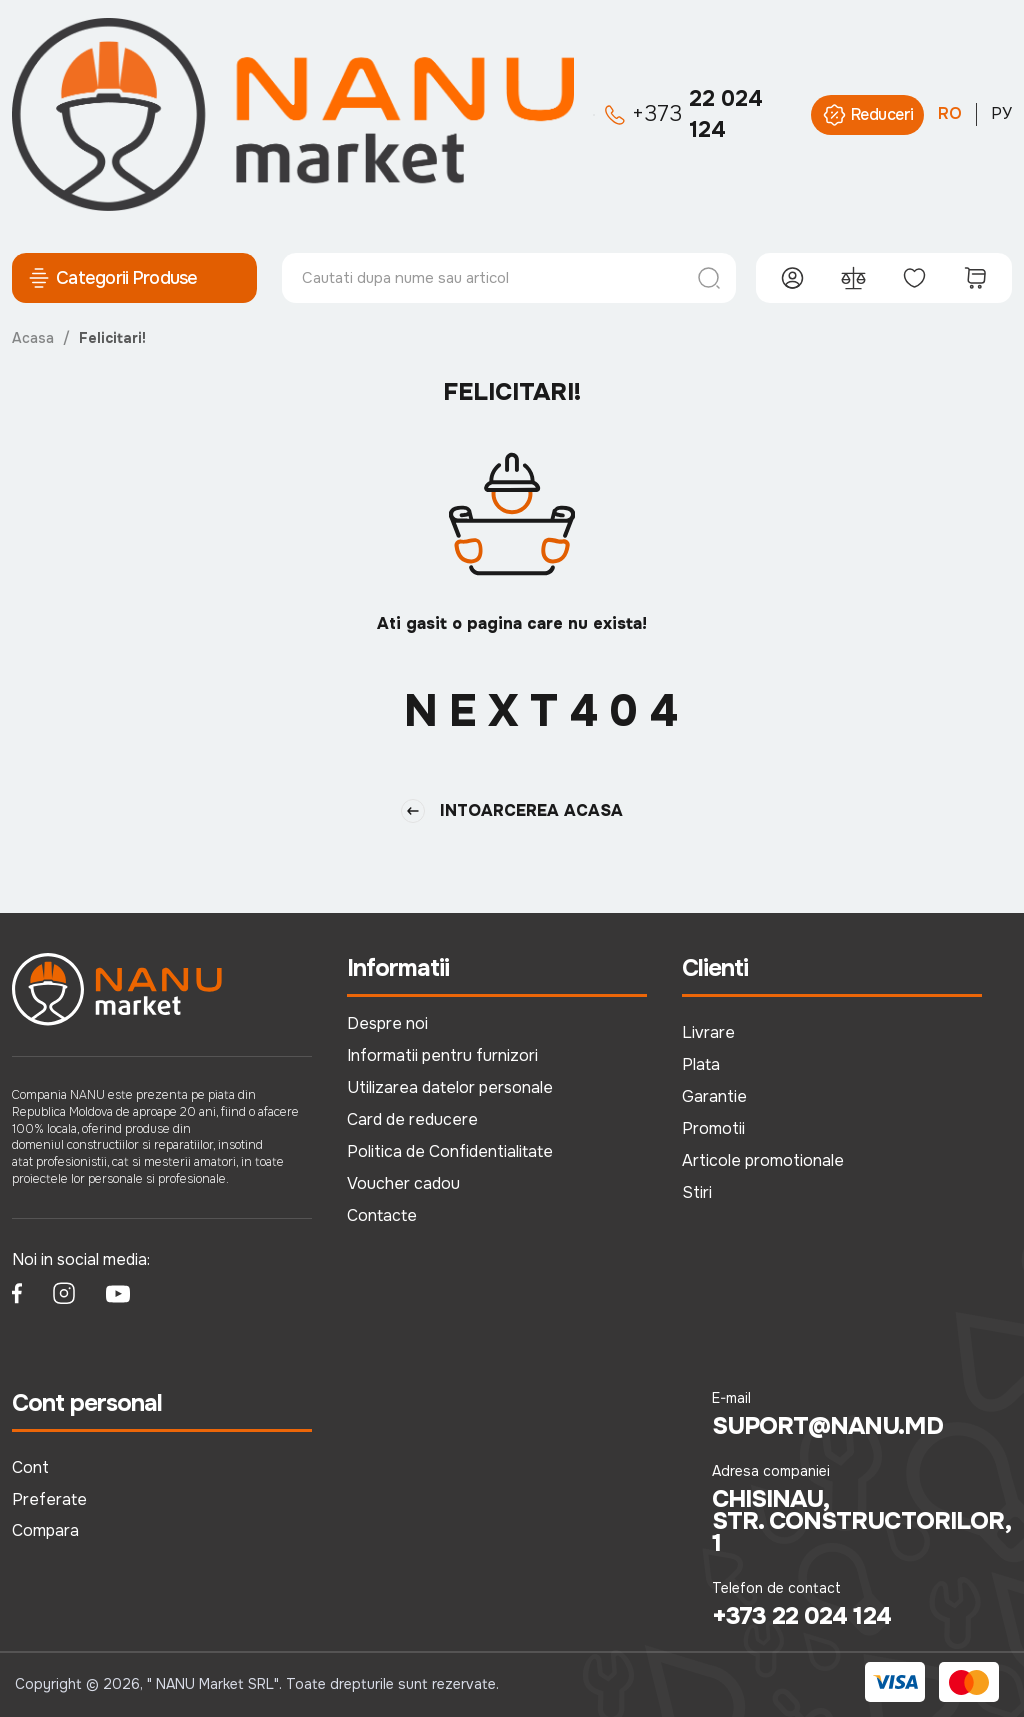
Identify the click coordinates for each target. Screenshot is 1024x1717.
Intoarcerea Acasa (512, 811)
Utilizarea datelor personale (450, 1087)
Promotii (713, 1128)
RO (950, 113)
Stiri (697, 1192)
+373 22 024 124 (801, 1616)
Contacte (382, 1215)
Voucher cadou (403, 1183)
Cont (30, 1467)
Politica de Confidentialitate (450, 1151)
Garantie (714, 1096)
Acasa (33, 338)
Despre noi (387, 1023)
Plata (701, 1064)
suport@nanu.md (827, 1426)
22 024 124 (684, 114)
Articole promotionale (763, 1160)
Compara (45, 1530)
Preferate (49, 1499)
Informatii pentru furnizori (442, 1055)
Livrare (708, 1032)
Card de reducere (412, 1119)
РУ (1001, 113)
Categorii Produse (112, 278)
